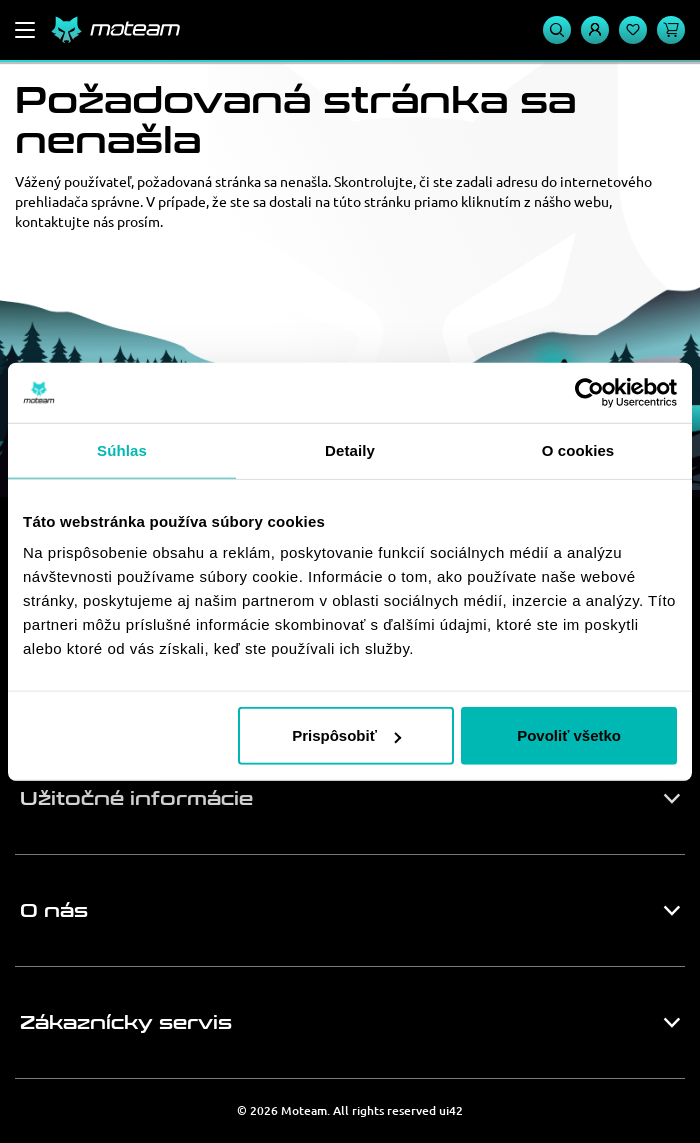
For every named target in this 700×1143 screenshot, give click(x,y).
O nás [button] (54, 911)
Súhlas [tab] (122, 449)
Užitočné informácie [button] (136, 799)
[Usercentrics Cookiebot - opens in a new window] (589, 392)
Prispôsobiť (346, 735)
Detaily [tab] (350, 449)
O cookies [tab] (578, 449)
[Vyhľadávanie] (557, 30)
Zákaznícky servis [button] (126, 1023)
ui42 (451, 1110)
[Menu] (25, 30)
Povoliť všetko (569, 735)
